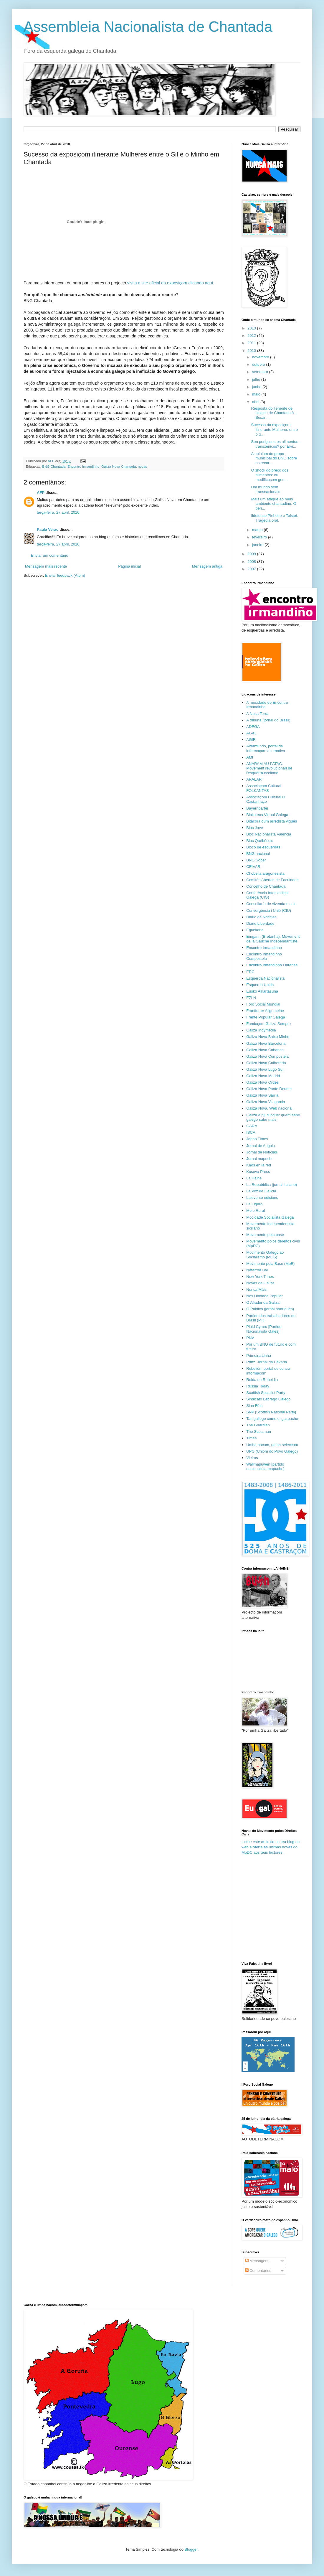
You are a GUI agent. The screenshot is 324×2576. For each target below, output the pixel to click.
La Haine (254, 1178)
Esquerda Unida (260, 985)
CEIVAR (253, 866)
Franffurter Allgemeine (265, 1010)
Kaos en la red (258, 1165)
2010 (252, 350)
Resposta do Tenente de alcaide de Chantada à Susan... (272, 413)
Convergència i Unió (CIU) (268, 910)
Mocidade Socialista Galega (270, 1217)
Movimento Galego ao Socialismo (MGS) (265, 1254)
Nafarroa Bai (257, 1270)
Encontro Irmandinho (83, 466)
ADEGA (253, 726)
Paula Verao (48, 529)
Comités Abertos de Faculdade (272, 880)
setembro (260, 372)
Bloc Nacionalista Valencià (268, 834)
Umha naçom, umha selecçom (272, 1445)
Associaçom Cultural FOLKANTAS (263, 788)
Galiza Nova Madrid (263, 1076)
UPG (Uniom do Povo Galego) (272, 1451)
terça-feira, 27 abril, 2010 (58, 512)
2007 (252, 569)
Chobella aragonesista (265, 873)
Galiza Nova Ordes (262, 1082)
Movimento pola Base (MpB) (270, 1263)
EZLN (251, 998)
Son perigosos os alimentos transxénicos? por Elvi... (274, 444)
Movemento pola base (265, 1234)
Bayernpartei (257, 808)
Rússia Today (257, 1386)
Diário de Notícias (261, 917)
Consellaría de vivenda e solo (271, 903)
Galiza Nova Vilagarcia (265, 1102)
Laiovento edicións (262, 1197)
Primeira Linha (258, 1355)
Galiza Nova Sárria (262, 1095)
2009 (252, 554)
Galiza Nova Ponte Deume (269, 1089)
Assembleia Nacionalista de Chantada (148, 27)
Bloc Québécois (259, 840)
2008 (252, 561)
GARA (251, 1126)
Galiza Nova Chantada (118, 466)
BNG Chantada (53, 466)
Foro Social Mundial (263, 1004)
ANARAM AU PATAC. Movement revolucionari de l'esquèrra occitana (269, 768)
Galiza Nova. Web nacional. (269, 1108)
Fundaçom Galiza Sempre (268, 1023)
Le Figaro (254, 1204)
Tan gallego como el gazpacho (272, 1418)
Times (251, 1438)
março (258, 530)
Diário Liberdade (260, 923)
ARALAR (254, 779)
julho (256, 379)
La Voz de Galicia (261, 1191)
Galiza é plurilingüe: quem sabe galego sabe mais (273, 1117)
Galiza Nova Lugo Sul (264, 1069)
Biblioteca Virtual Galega (267, 814)
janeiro (258, 545)
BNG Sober (256, 860)
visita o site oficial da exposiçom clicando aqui (170, 283)
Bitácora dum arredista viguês (271, 821)
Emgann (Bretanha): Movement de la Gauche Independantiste (273, 938)
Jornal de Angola (260, 1145)
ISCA (250, 1132)
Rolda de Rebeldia (262, 1379)
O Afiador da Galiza (263, 1302)
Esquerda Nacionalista (265, 978)
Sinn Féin (254, 1405)
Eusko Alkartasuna (262, 991)
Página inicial (129, 566)
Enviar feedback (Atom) (65, 575)
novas (142, 466)
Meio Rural (255, 1210)
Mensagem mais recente (46, 566)
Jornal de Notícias (261, 1152)
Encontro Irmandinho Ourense (271, 965)
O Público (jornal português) (270, 1309)
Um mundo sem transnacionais (265, 489)
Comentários (258, 2270)
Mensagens (257, 2261)
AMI (249, 757)
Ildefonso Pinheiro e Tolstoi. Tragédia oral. (274, 518)
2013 (252, 328)
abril (256, 402)
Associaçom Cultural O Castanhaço (265, 799)
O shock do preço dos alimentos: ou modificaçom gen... (269, 475)
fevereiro (260, 537)
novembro (261, 357)
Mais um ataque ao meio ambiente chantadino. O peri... (273, 503)
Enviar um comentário (49, 555)
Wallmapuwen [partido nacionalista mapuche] (265, 1466)
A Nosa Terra (257, 713)
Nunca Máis (256, 1289)
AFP (40, 492)
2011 (252, 343)
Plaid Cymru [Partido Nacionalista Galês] (263, 1329)
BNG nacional (258, 853)
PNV (250, 1338)
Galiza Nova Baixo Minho (267, 1036)
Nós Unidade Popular (264, 1296)
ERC (250, 972)
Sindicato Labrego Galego (268, 1399)
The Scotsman (258, 1431)
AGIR (251, 739)
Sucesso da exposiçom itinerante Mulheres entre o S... (274, 429)
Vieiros (252, 1458)
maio (257, 394)
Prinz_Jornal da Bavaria (266, 1362)
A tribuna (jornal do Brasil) (268, 720)
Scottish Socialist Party (265, 1392)
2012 (252, 335)
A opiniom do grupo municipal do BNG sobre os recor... (274, 458)
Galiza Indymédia (261, 1030)
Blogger (191, 2549)
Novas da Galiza (260, 1283)
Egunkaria (255, 930)
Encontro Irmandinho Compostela (264, 956)
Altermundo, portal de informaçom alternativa (265, 748)
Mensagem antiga (207, 566)
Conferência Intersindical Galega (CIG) (267, 895)
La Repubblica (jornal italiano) (271, 1184)
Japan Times (257, 1139)
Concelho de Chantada (265, 886)
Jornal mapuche (260, 1158)
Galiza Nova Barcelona (265, 1043)
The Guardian (258, 1425)
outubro (259, 364)
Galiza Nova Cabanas (264, 1050)
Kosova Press (258, 1171)
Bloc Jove (254, 827)
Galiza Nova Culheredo (266, 1063)
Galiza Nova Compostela (267, 1056)
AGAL (251, 733)
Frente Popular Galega (265, 1017)
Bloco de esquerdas (263, 847)
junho (257, 387)
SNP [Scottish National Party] (271, 1412)
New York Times (260, 1276)
